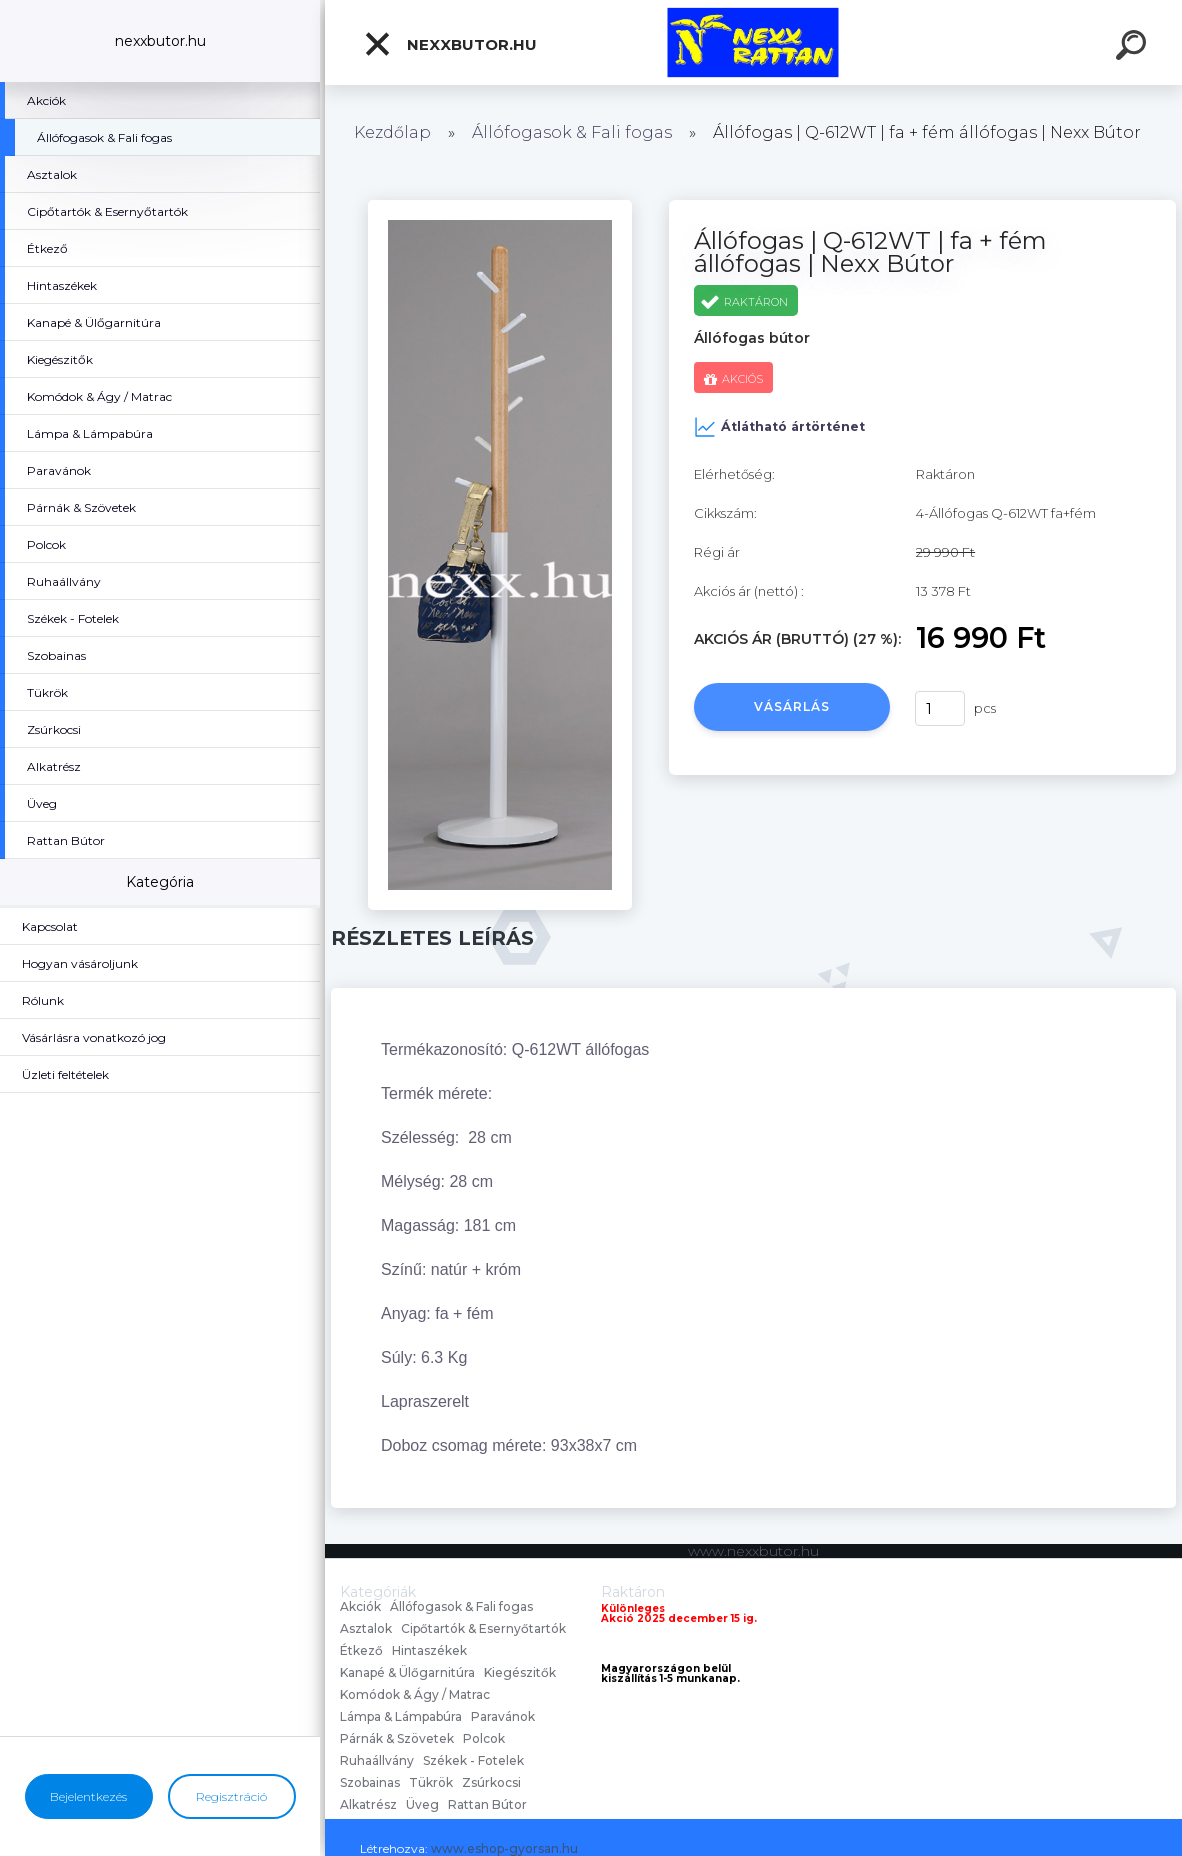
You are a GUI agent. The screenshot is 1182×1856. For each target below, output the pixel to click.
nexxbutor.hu (450, 44)
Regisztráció (231, 1796)
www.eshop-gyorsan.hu (504, 1848)
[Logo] (753, 42)
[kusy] (940, 708)
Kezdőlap (392, 132)
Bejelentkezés (88, 1796)
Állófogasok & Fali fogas (572, 132)
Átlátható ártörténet (779, 427)
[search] (1134, 48)
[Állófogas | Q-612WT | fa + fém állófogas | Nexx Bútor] (499, 207)
